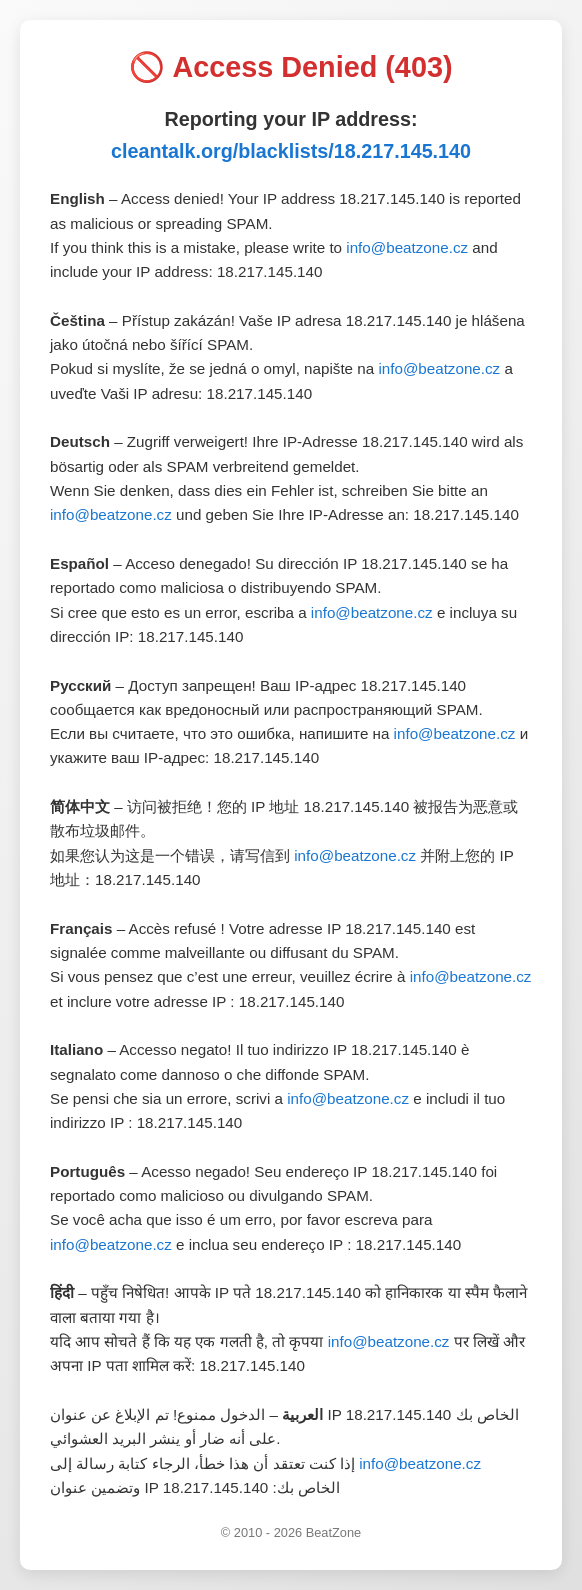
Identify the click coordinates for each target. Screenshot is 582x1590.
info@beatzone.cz (407, 247)
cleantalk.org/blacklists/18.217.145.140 (291, 151)
